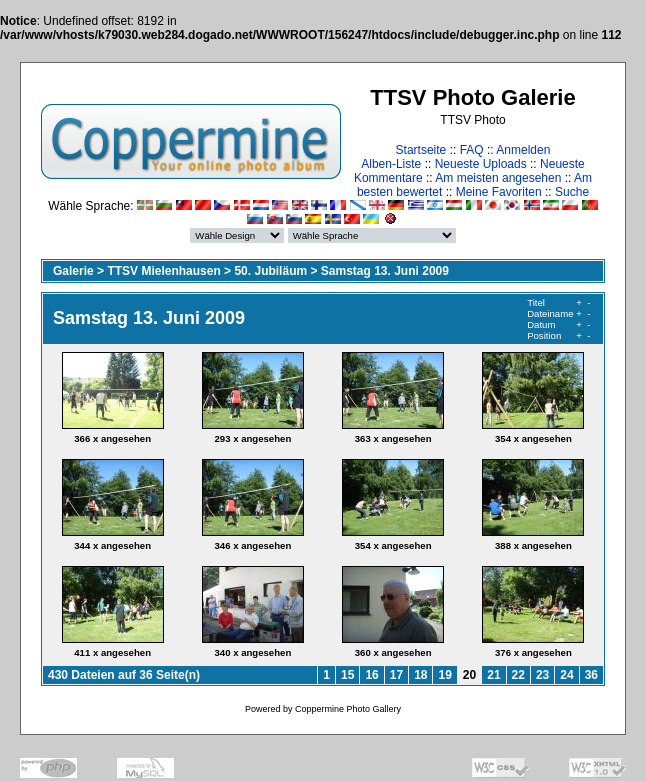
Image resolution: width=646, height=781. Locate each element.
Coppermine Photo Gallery (348, 709)
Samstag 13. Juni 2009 (385, 271)
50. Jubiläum (270, 271)
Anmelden (523, 150)
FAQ (472, 150)
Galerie (73, 271)
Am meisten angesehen (498, 178)
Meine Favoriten (499, 192)
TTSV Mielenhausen (163, 271)
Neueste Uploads (481, 164)
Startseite (421, 150)
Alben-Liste (391, 164)
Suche (572, 192)
